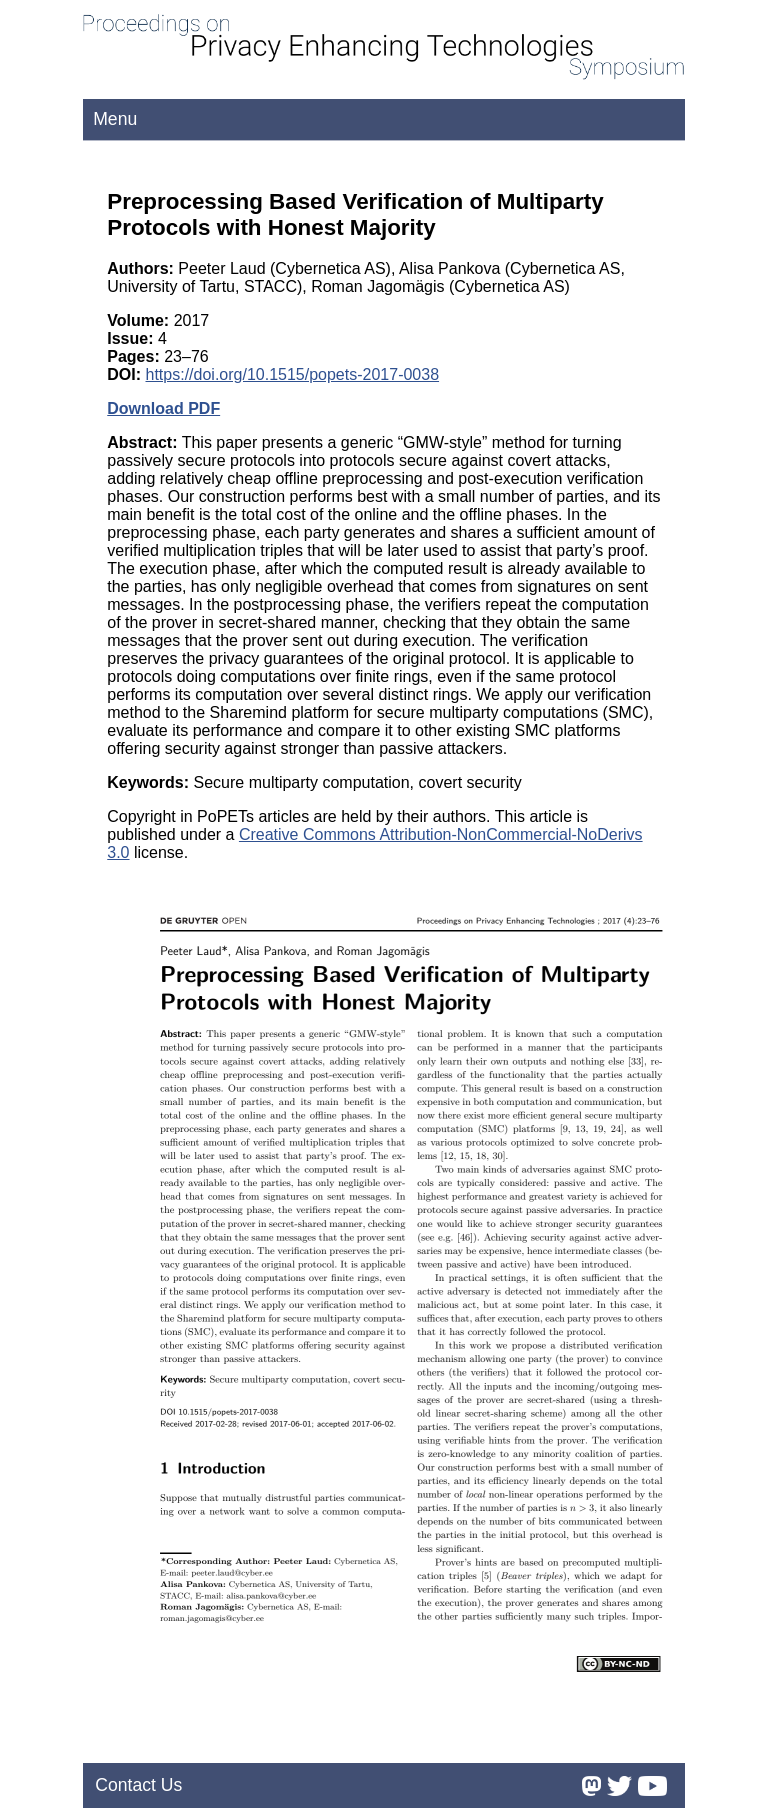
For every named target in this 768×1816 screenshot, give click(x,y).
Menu (115, 119)
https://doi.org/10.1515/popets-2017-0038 (293, 374)
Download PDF (163, 408)
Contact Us (138, 1785)
